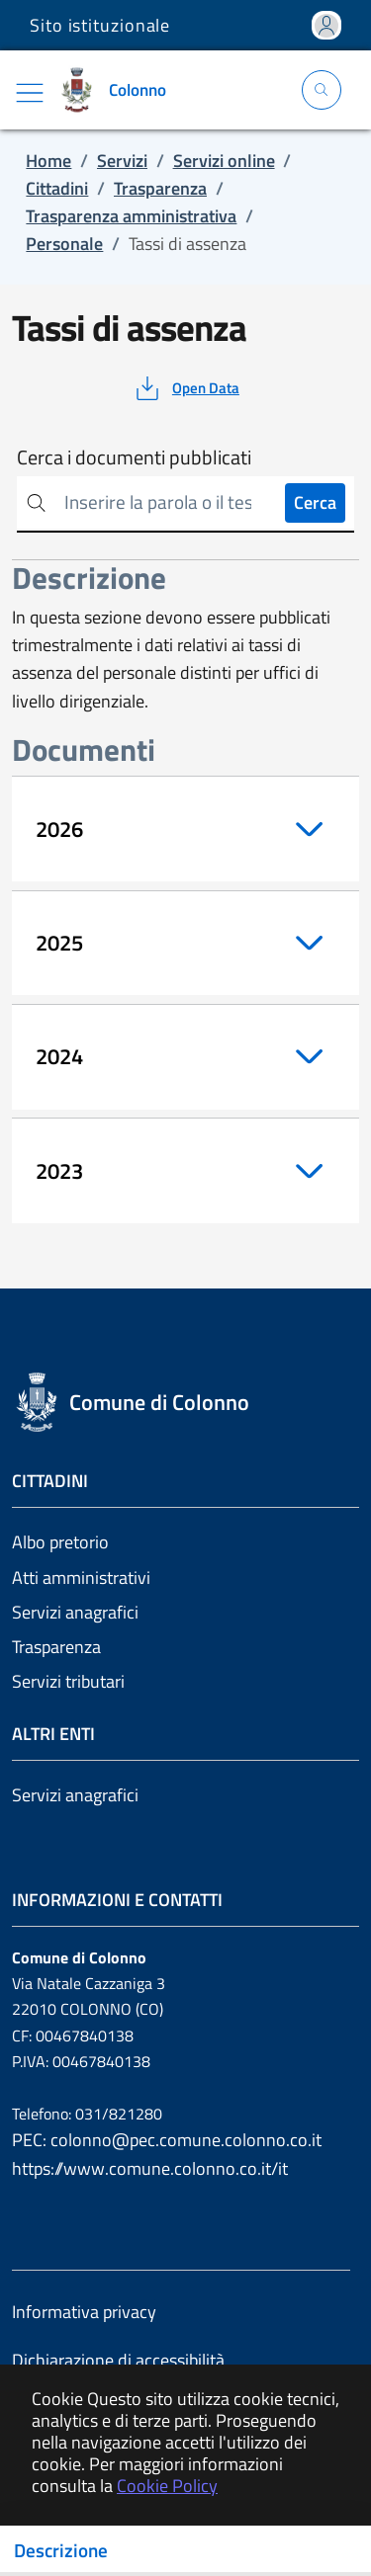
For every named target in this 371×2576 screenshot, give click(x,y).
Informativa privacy (84, 2311)
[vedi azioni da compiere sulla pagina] (185, 388)
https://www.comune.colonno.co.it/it (150, 2168)
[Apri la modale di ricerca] (321, 90)
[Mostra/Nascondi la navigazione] (30, 93)
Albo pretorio (60, 1542)
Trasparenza (56, 1646)
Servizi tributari (68, 1681)
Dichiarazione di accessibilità (118, 2360)
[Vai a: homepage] (117, 90)
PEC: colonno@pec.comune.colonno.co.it (167, 2139)
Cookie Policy (167, 2485)
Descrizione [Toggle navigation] (61, 2550)
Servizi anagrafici (75, 1612)
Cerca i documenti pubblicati (134, 457)
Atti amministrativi (81, 1577)
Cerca (315, 502)
